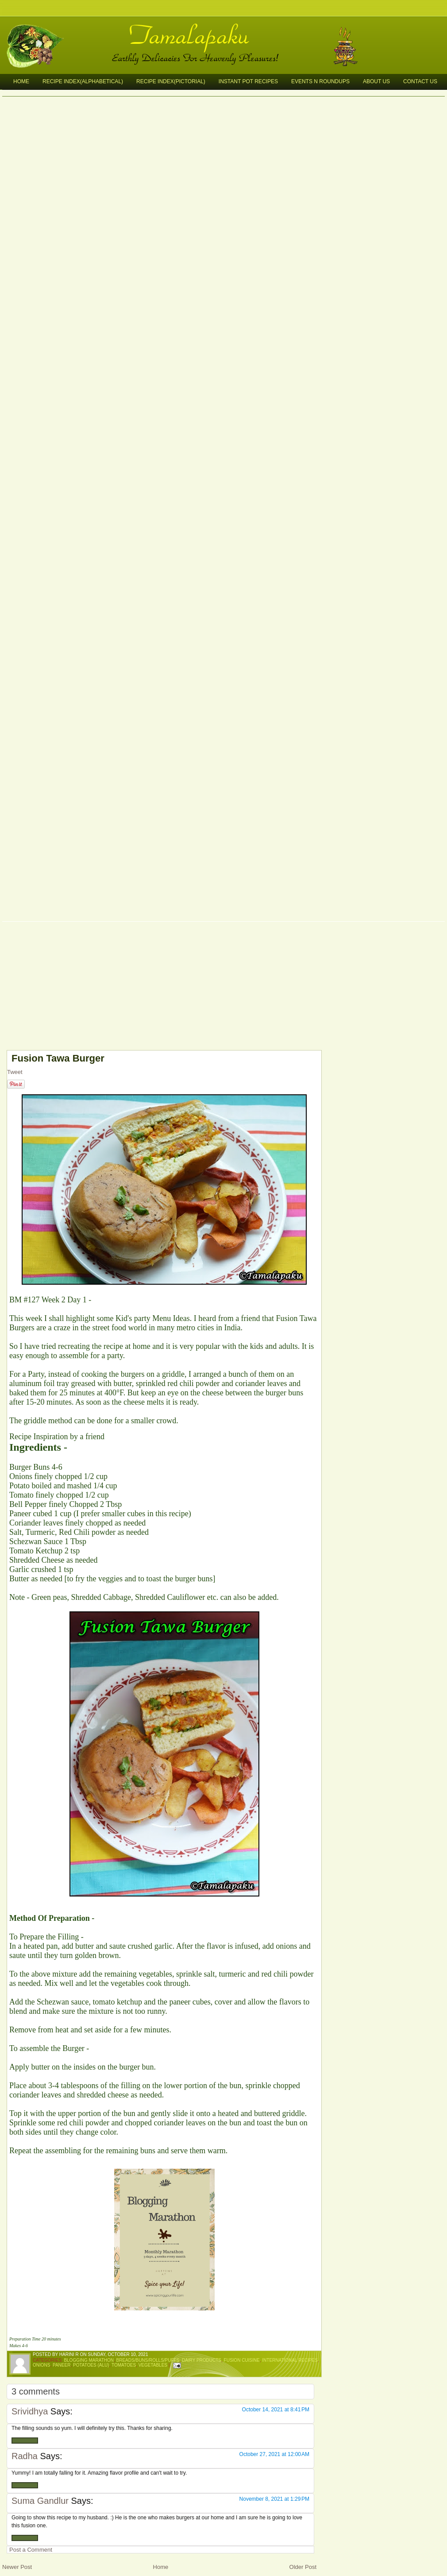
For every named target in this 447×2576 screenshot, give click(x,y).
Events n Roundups (320, 81)
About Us (376, 81)
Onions (41, 2365)
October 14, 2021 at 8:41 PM (275, 2409)
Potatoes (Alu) (91, 2365)
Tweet (15, 1072)
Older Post (302, 2567)
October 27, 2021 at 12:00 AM (274, 2454)
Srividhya (30, 2411)
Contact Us (420, 81)
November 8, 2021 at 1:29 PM (274, 2499)
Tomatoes (124, 2365)
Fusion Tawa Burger (58, 1058)
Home (21, 81)
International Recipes (290, 2360)
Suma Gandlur (40, 2501)
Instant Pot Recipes (248, 81)
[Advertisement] (159, 988)
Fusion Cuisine (242, 2360)
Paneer (61, 2365)
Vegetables (153, 2365)
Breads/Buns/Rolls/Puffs (148, 2360)
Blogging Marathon (89, 2360)
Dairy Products (201, 2360)
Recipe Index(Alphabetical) (82, 81)
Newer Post (17, 2567)
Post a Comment (30, 2549)
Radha (25, 2456)
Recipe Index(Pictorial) (170, 81)
